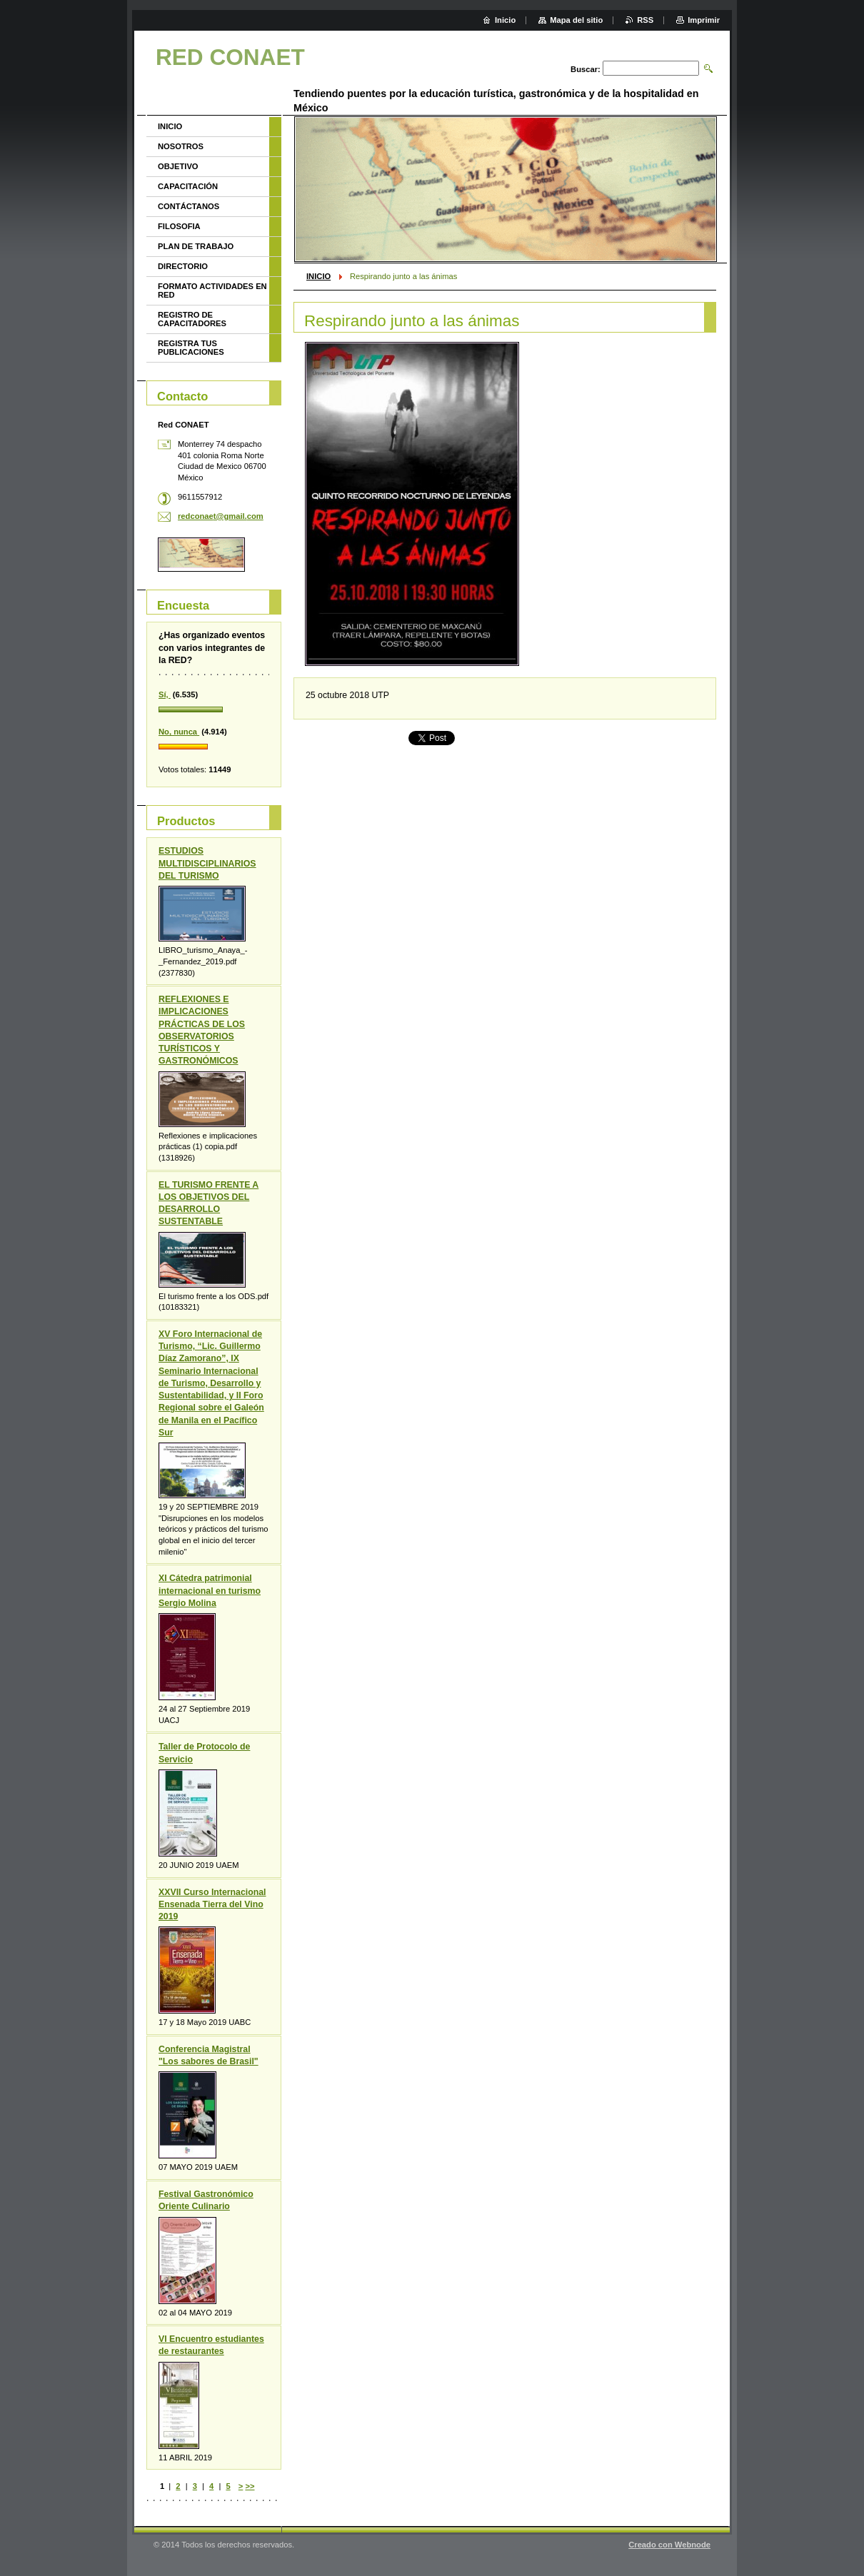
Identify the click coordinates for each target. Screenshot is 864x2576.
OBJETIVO (178, 166)
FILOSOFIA (179, 226)
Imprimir (704, 20)
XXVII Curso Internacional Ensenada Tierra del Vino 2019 (212, 1904)
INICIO (318, 276)
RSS (645, 20)
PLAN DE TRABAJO (195, 246)
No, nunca (179, 731)
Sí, (165, 694)
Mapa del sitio (576, 20)
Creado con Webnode (669, 2544)
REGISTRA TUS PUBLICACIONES (191, 347)
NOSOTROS (181, 146)
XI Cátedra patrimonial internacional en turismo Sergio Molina (210, 1590)
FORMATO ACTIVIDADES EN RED (212, 290)
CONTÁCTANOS (188, 206)
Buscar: (586, 69)
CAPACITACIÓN (188, 186)
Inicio (505, 20)
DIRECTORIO (183, 266)
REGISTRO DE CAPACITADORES (192, 319)
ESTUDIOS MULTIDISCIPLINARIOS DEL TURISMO (207, 863)
